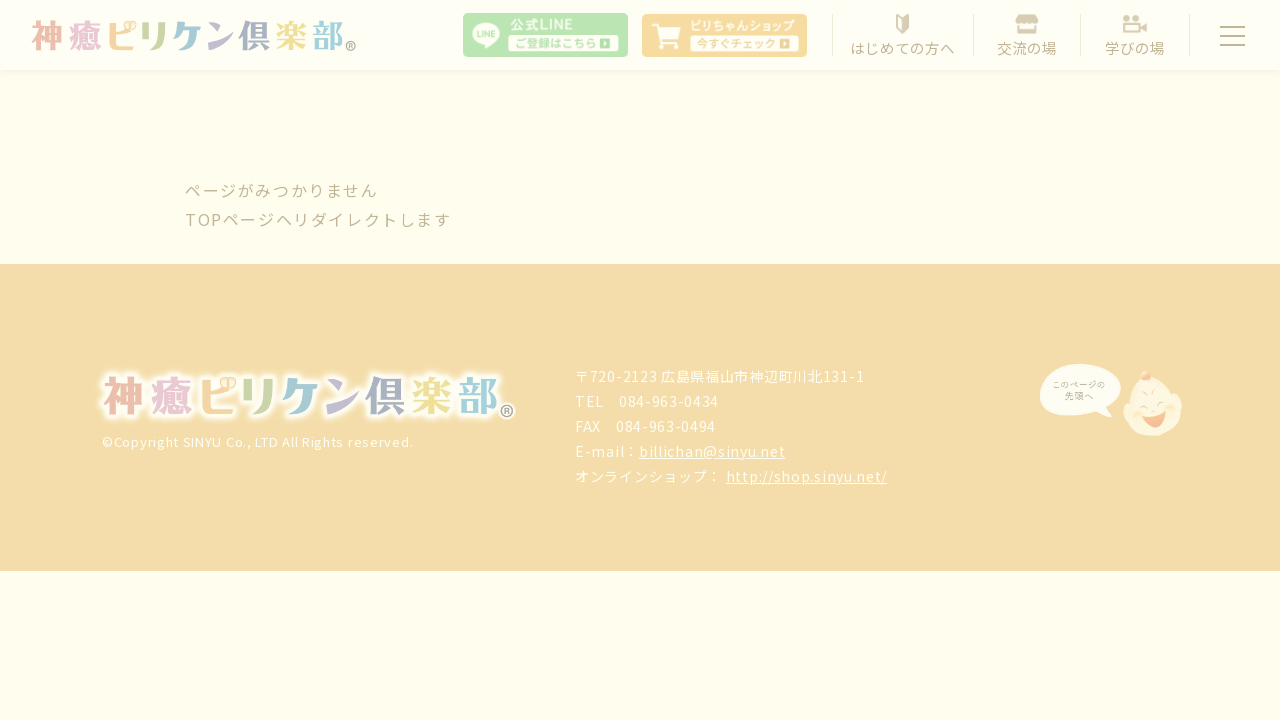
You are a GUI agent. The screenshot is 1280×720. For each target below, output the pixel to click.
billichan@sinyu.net (712, 451)
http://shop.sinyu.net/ (806, 476)
